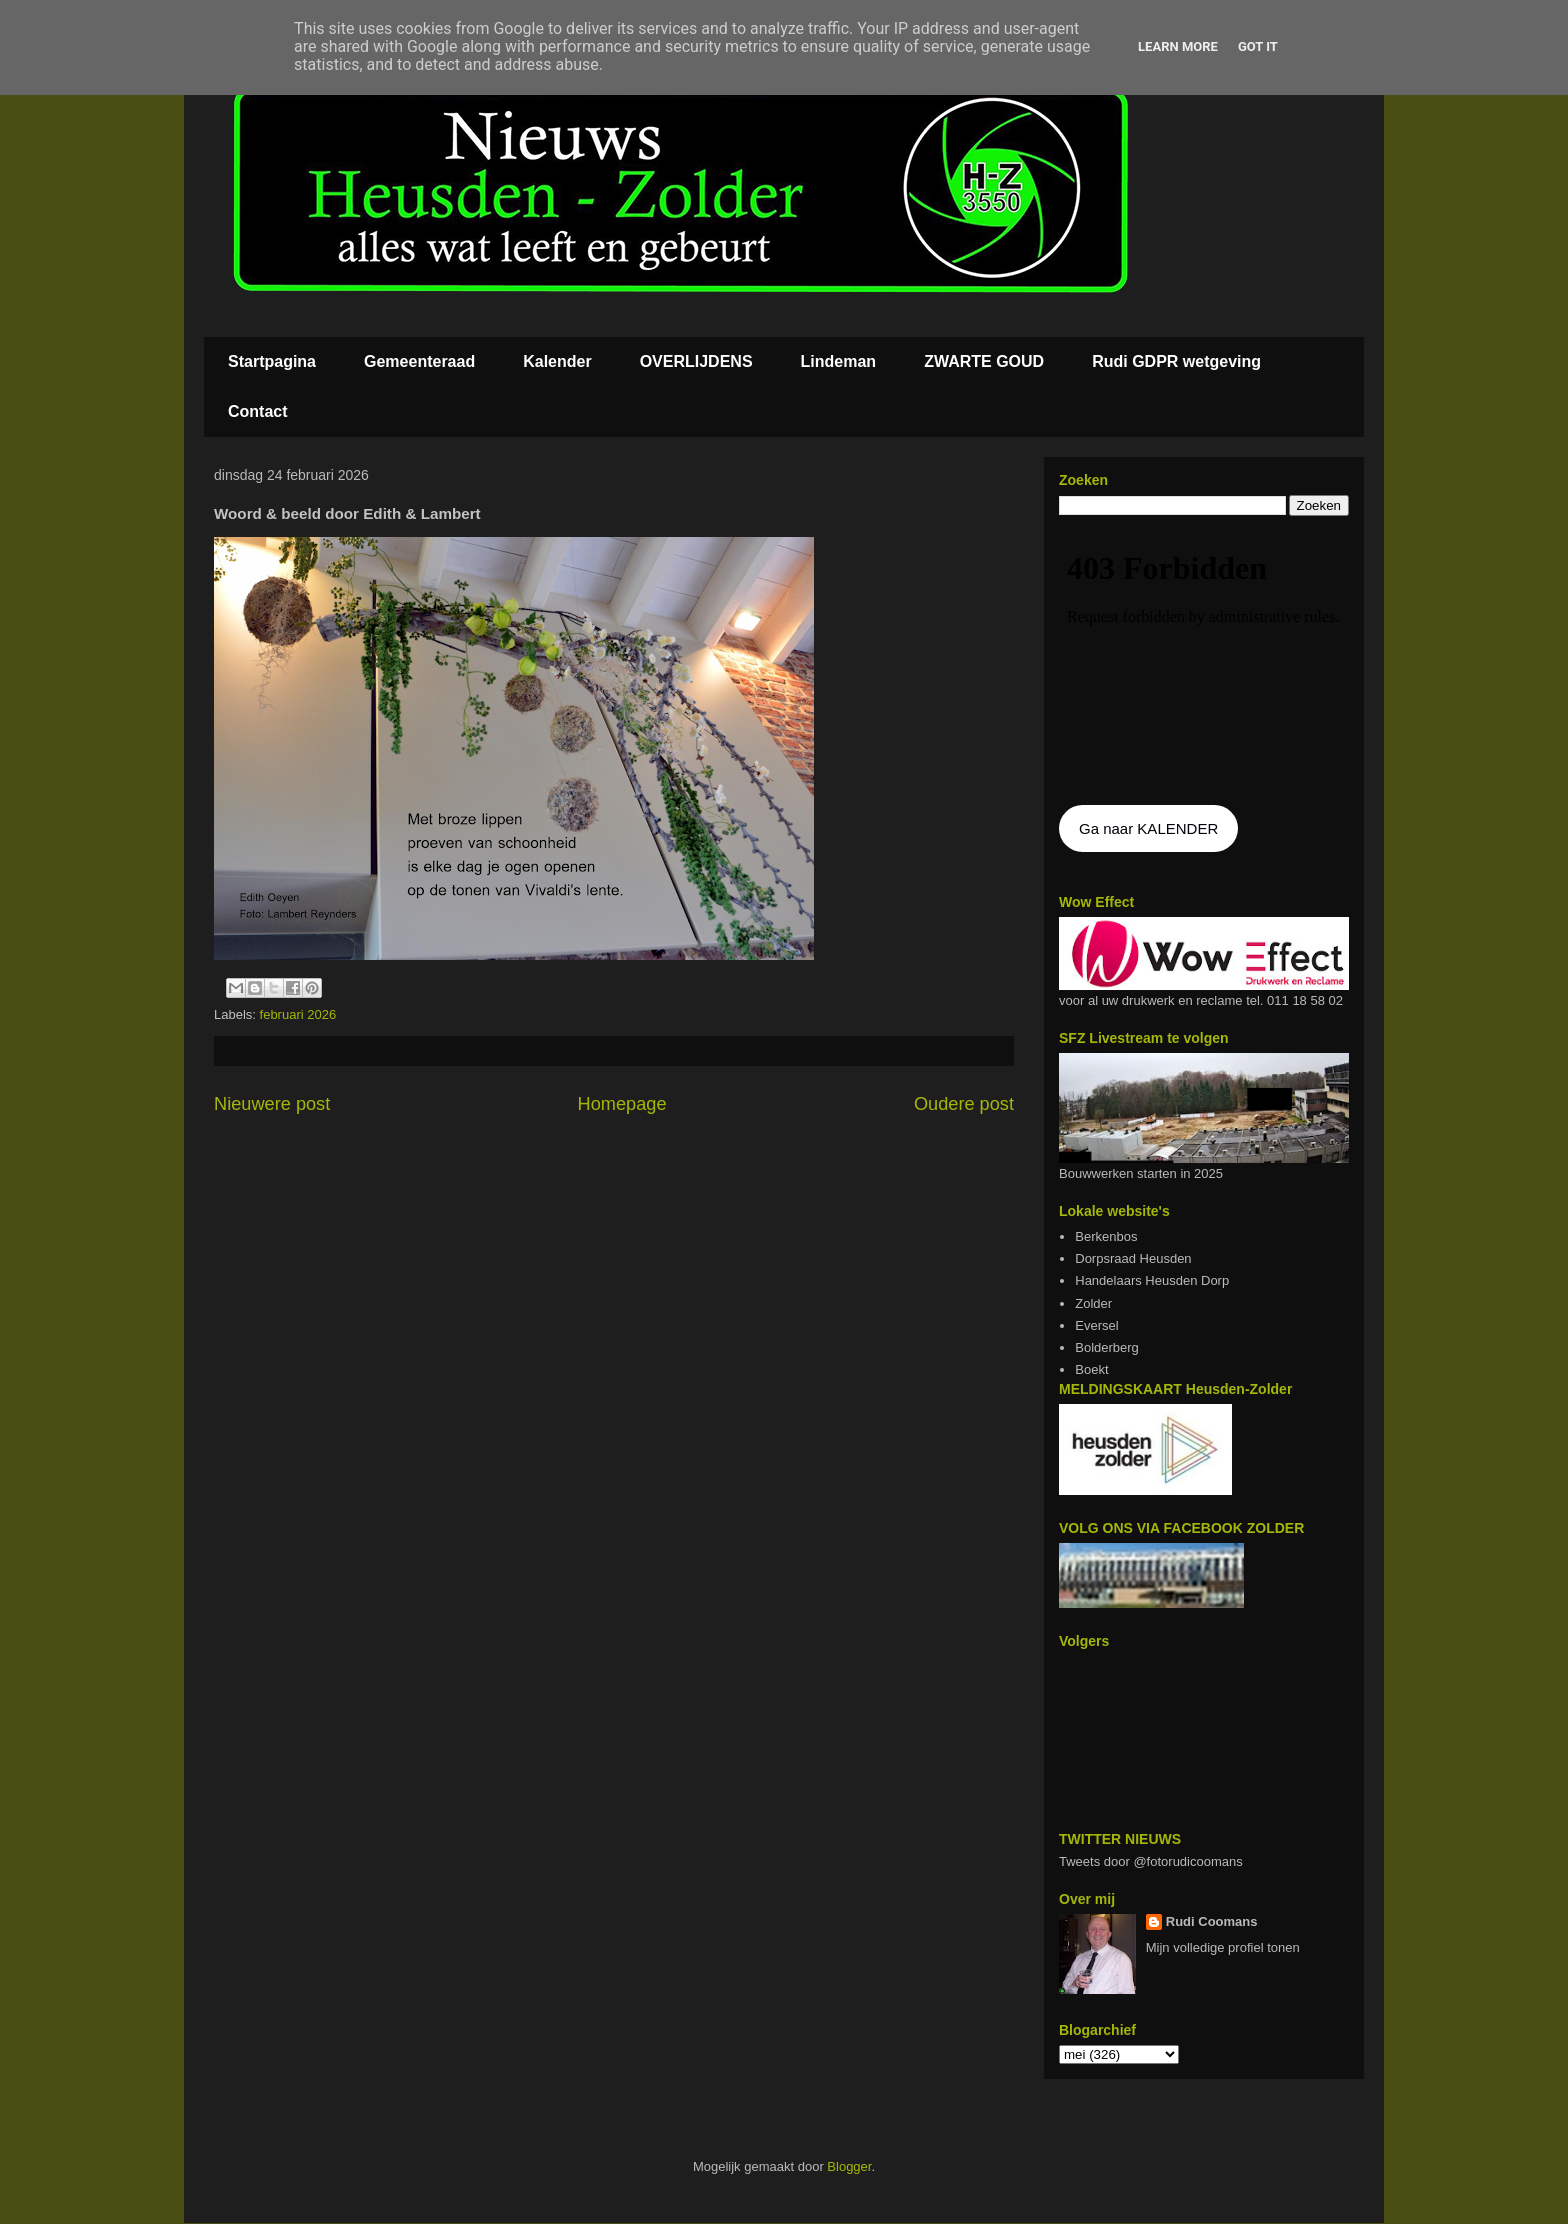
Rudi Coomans (1212, 1921)
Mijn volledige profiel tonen (1223, 1947)
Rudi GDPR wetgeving (1176, 361)
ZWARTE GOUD (984, 361)
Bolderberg (1107, 1347)
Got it (1258, 46)
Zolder (1093, 1303)
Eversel (1096, 1325)
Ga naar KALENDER (1148, 828)
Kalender (557, 361)
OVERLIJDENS (696, 361)
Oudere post (964, 1104)
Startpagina (272, 361)
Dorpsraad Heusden (1133, 1258)
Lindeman (839, 361)
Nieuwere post (272, 1104)
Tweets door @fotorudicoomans (1151, 1861)
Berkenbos (1106, 1236)
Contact (258, 411)
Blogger (849, 2166)
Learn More (1178, 46)
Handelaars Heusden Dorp (1152, 1280)
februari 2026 (298, 1014)
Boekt (1091, 1369)
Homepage (622, 1104)
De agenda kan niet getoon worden (1204, 662)
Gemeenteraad (419, 361)
